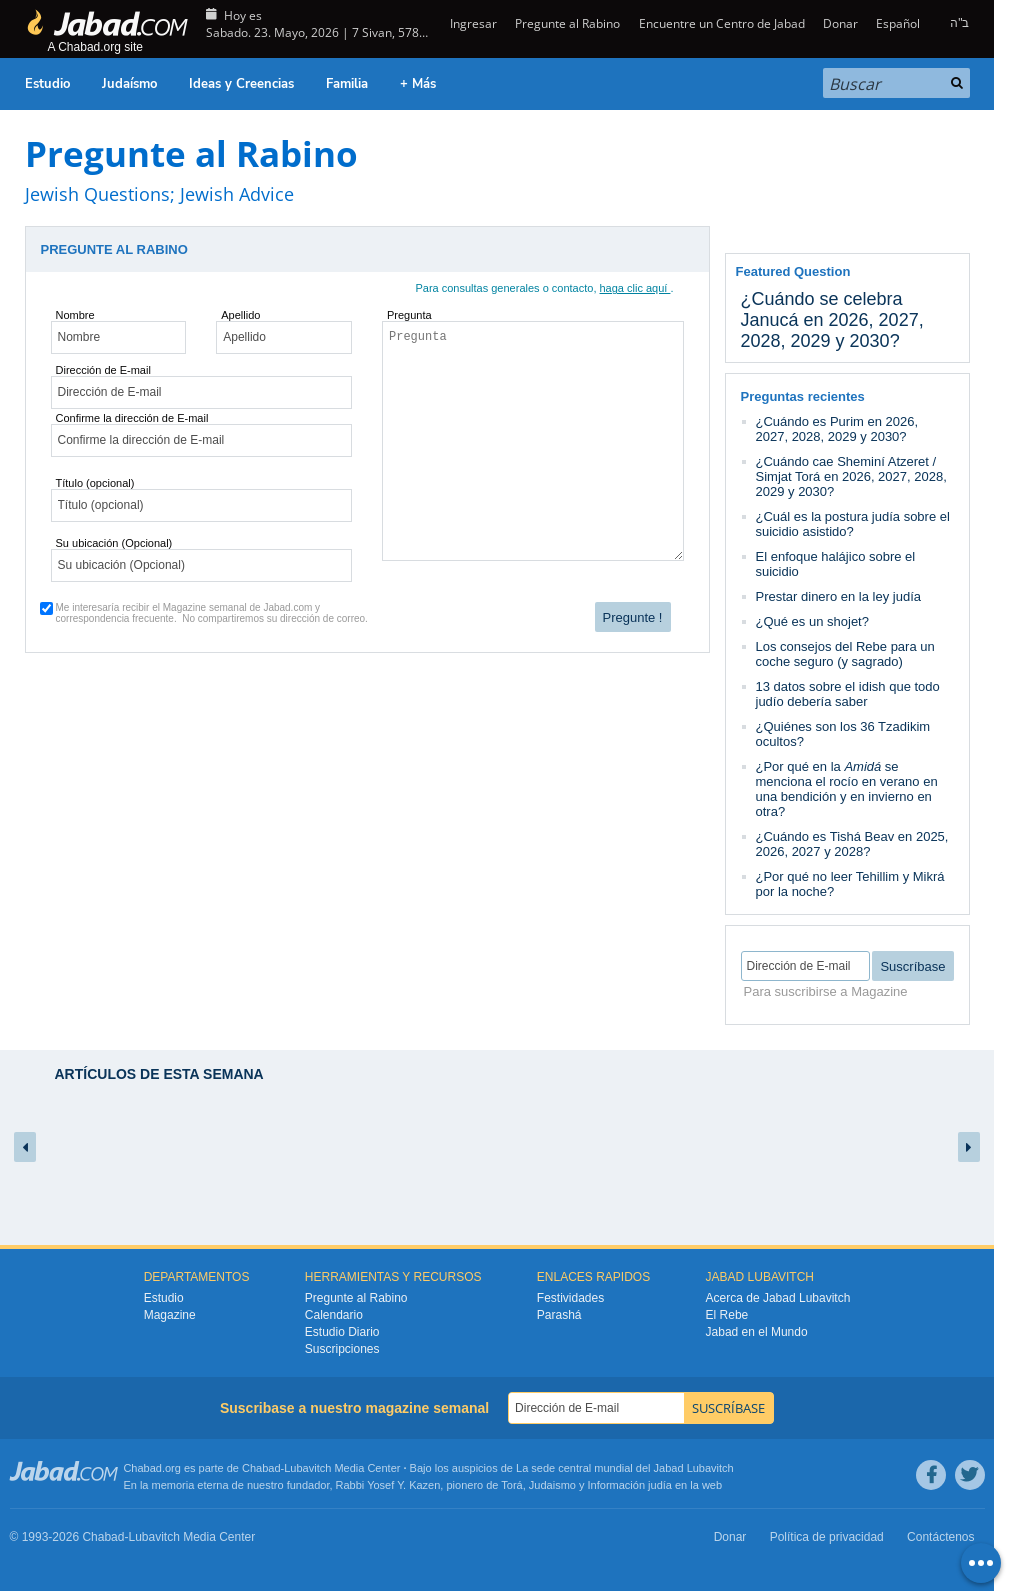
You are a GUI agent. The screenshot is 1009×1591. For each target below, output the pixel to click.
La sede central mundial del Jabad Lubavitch (625, 1468)
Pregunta (409, 315)
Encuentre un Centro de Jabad (722, 23)
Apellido (240, 315)
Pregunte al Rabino (567, 23)
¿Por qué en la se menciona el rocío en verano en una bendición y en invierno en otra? (847, 789)
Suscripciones (342, 1349)
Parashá (559, 1315)
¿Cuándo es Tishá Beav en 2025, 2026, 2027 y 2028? (852, 844)
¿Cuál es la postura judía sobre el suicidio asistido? (853, 524)
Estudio (47, 84)
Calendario (334, 1315)
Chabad (261, 1468)
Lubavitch (307, 1468)
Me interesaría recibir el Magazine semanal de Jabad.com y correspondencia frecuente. (212, 613)
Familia (347, 84)
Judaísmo (129, 84)
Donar (840, 23)
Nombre (75, 315)
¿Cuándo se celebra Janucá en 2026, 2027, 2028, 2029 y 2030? (832, 320)
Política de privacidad (827, 1537)
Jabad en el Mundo (757, 1332)
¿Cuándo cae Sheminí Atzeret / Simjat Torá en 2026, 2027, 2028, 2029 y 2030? (851, 476)
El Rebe (727, 1315)
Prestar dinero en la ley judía (838, 596)
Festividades (570, 1298)
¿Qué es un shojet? (812, 621)
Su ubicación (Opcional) (114, 543)
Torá (511, 1485)
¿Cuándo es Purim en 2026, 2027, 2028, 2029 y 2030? (837, 429)
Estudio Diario (342, 1332)
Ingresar (472, 23)
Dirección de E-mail (103, 370)
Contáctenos (940, 1537)
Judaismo (552, 1485)
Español (898, 23)
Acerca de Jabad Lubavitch (778, 1298)
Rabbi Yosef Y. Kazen (388, 1485)
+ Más (418, 84)
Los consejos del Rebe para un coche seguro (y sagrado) (845, 654)
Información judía (631, 1485)
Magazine (170, 1315)
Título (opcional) (95, 483)
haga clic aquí (635, 288)
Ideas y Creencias (241, 84)
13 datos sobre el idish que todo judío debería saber (848, 694)
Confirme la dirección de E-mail (132, 418)
